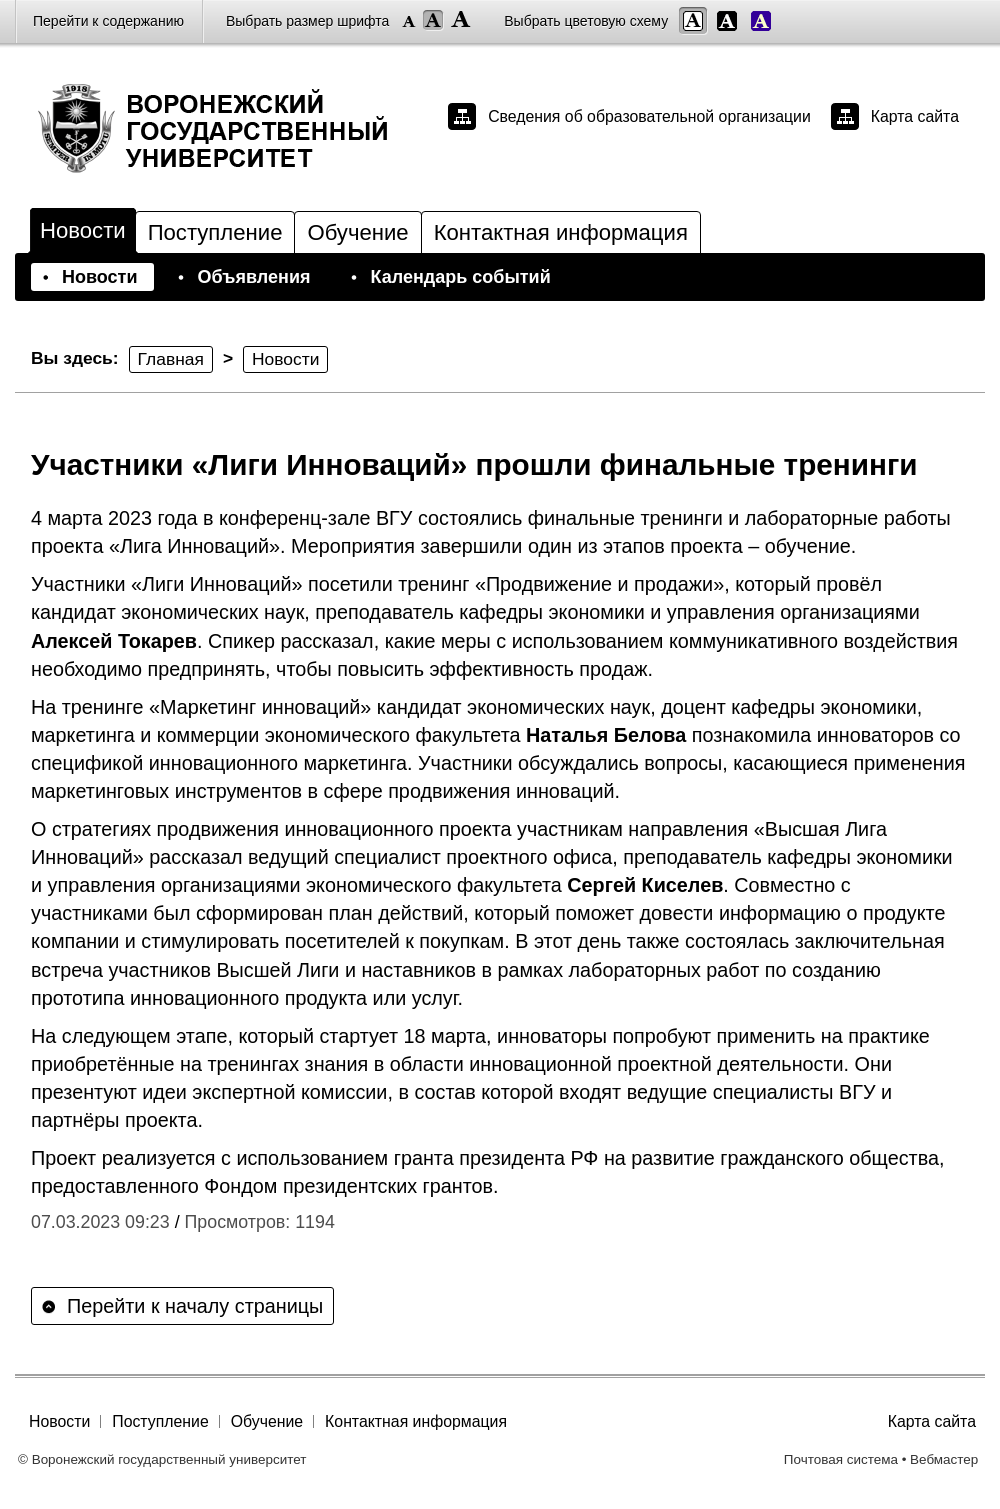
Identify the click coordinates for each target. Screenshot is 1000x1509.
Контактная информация (561, 232)
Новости (83, 230)
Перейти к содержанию (108, 21)
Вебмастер (944, 1459)
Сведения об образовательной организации (649, 116)
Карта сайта (915, 116)
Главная (171, 359)
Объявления (253, 277)
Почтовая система (841, 1459)
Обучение (357, 232)
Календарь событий (460, 277)
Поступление (215, 232)
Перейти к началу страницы (195, 1306)
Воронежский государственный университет (231, 128)
